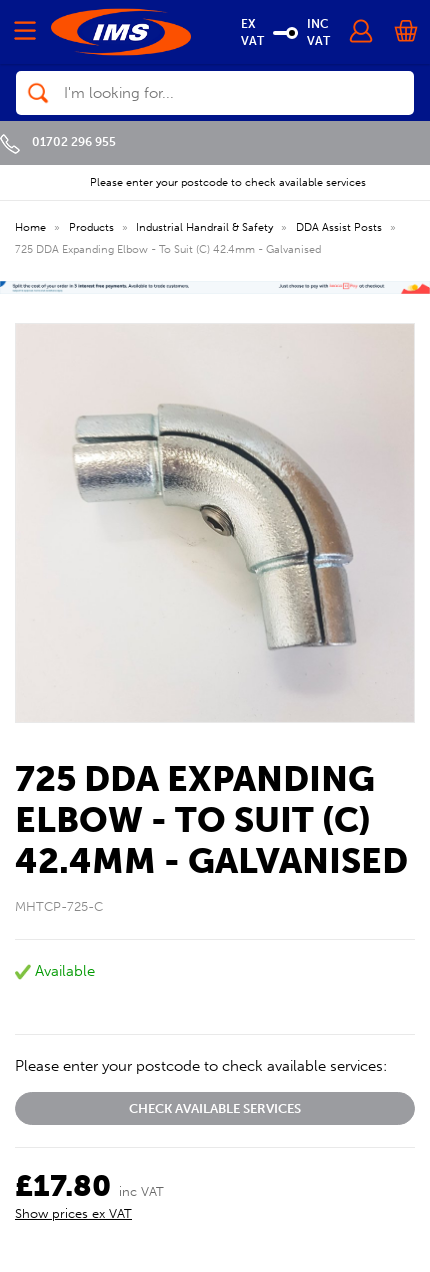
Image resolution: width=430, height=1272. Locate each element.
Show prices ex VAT (73, 1213)
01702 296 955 (58, 142)
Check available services (215, 1108)
